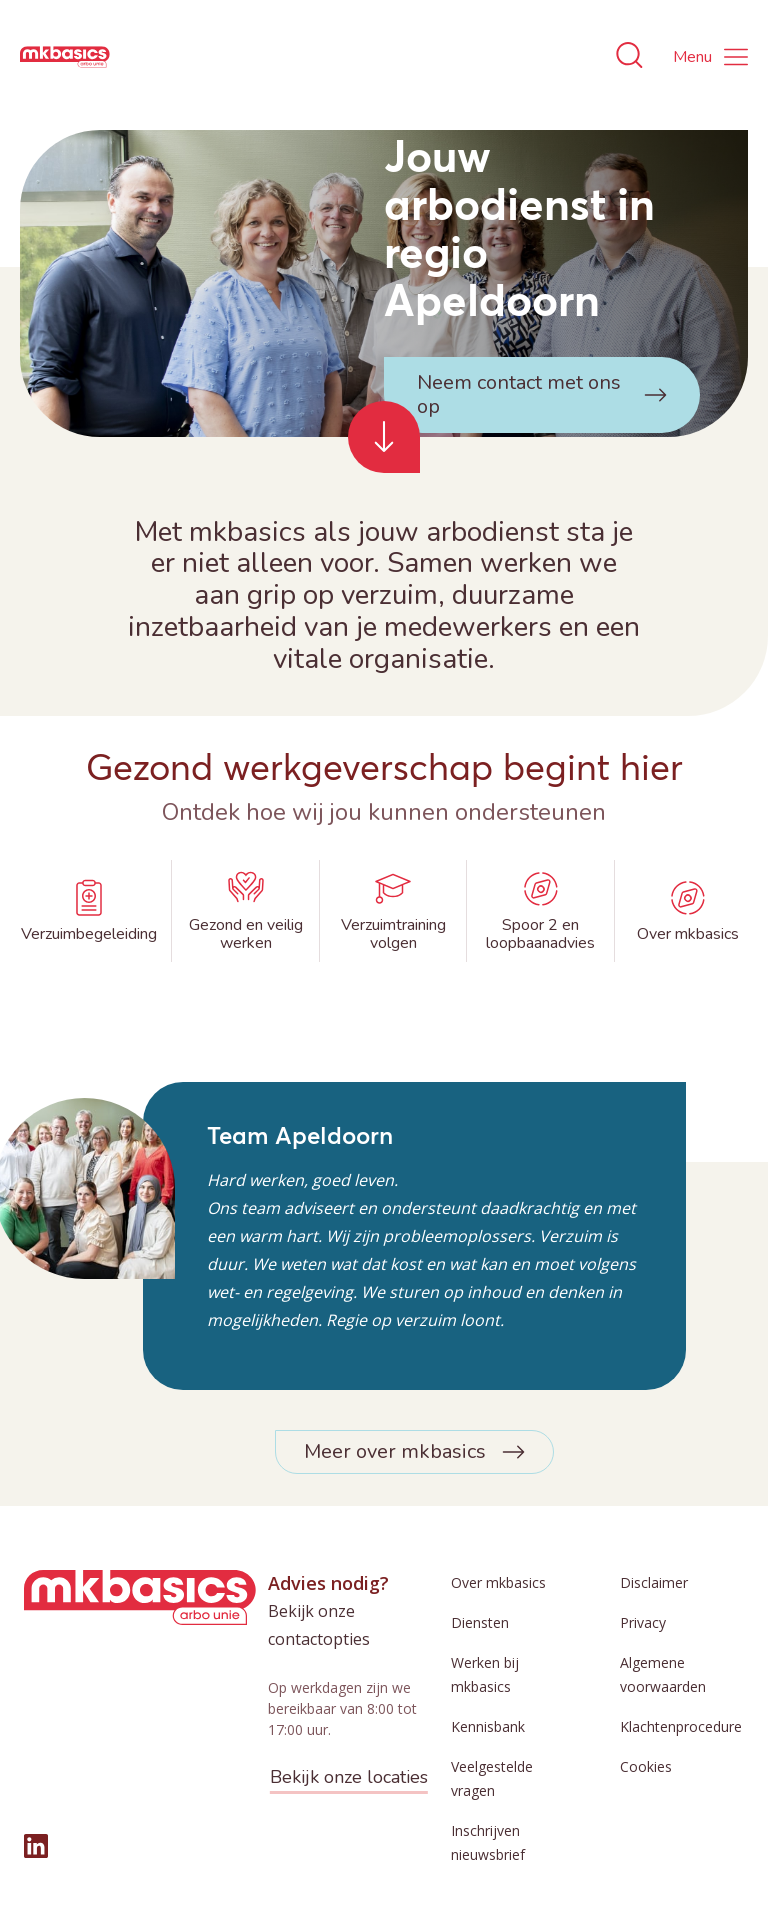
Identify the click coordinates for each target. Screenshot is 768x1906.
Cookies (646, 1766)
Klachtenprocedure (681, 1726)
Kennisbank (488, 1726)
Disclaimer (654, 1582)
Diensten (480, 1622)
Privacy (643, 1622)
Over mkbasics (498, 1582)
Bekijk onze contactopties (319, 1625)
